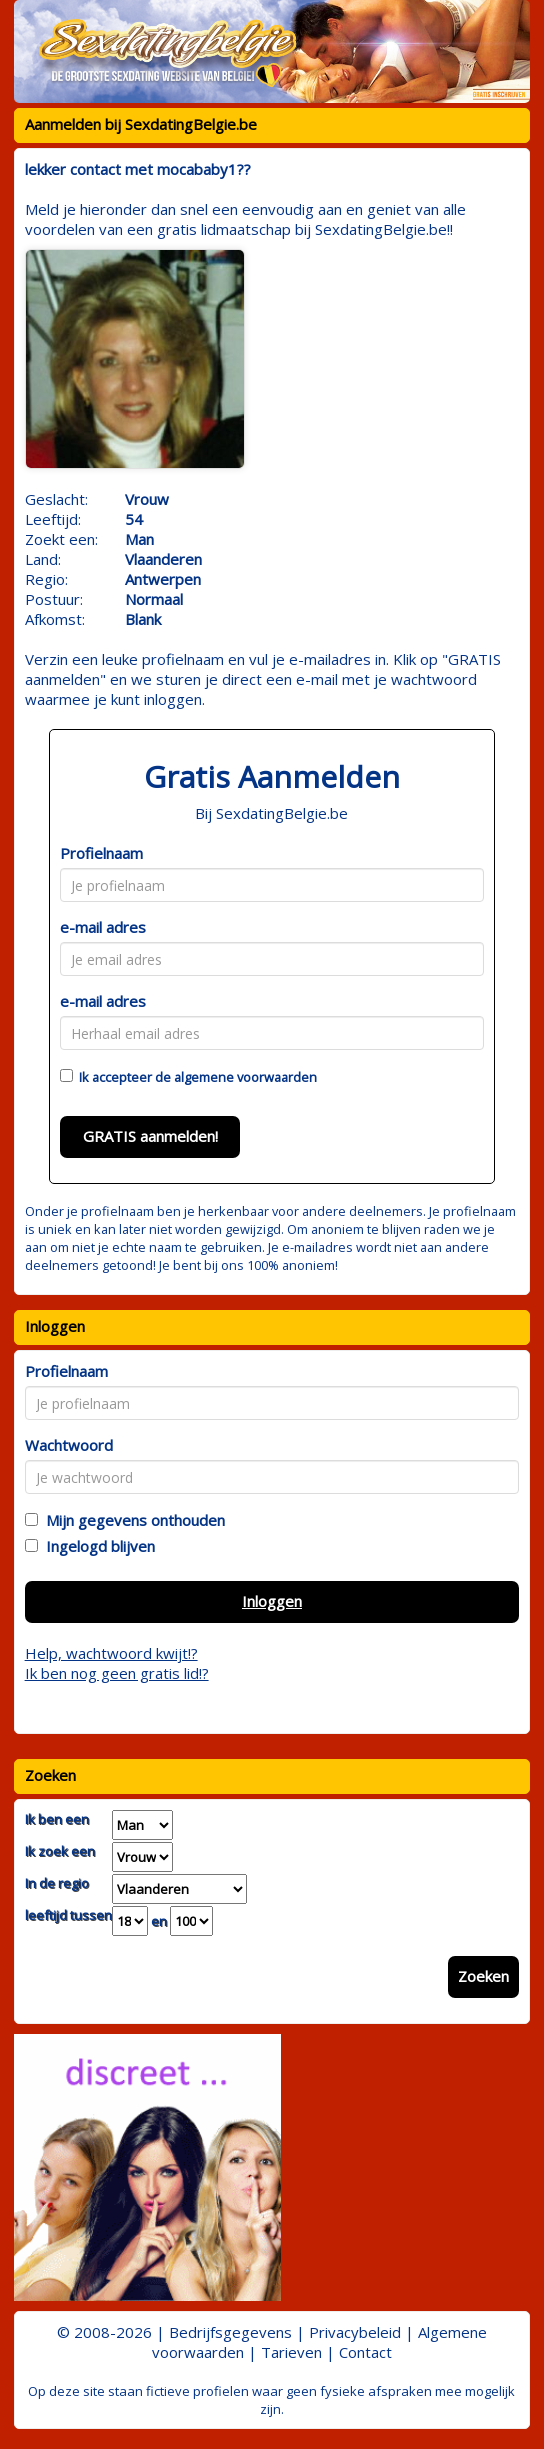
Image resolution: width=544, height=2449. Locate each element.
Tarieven (291, 2352)
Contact (365, 2352)
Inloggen (272, 1601)
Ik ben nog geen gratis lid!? (117, 1673)
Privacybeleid (355, 2332)
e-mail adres (103, 927)
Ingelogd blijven (96, 1546)
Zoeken (483, 1976)
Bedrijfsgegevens (230, 2332)
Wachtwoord (69, 1445)
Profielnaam (101, 853)
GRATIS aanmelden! (150, 1136)
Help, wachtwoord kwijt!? (111, 1653)
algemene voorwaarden (245, 1077)
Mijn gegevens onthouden (131, 1520)
